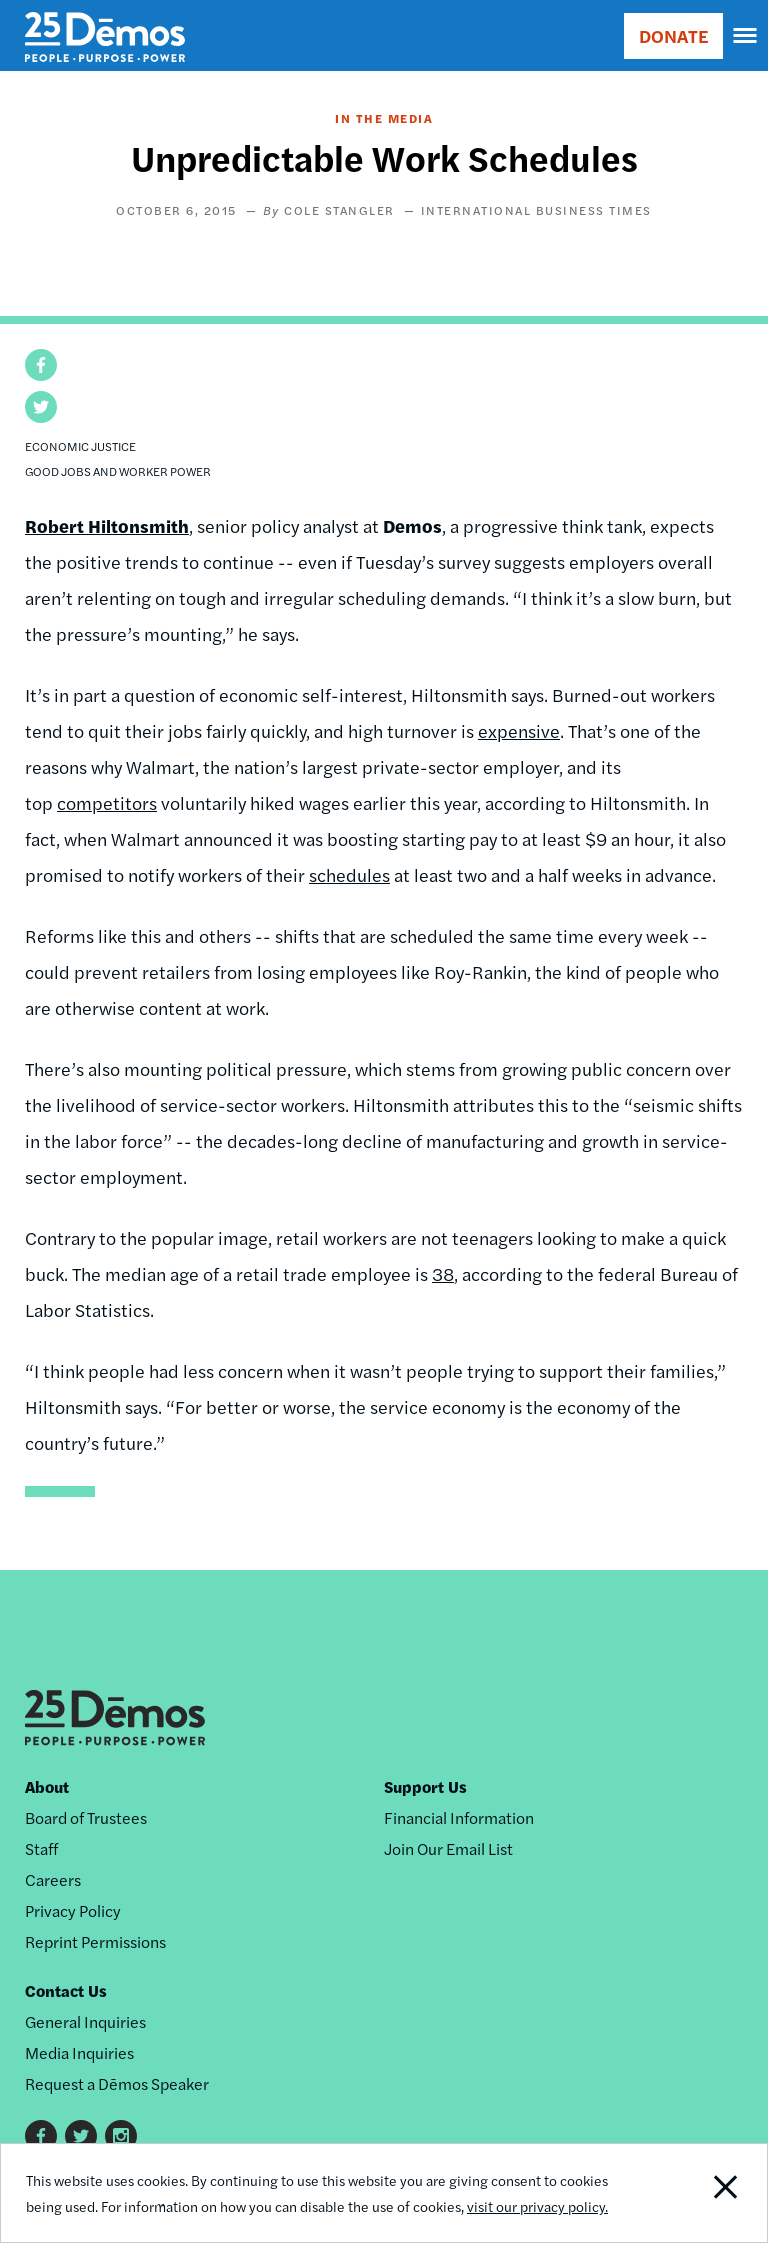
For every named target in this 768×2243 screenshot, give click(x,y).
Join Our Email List (448, 1848)
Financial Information (459, 1817)
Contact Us (66, 1990)
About (47, 1786)
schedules (349, 874)
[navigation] (746, 36)
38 (443, 1273)
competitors (107, 802)
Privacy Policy (73, 1910)
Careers (53, 1879)
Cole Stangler (339, 210)
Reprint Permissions (95, 1941)
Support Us (425, 1786)
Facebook (41, 2136)
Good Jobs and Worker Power (118, 471)
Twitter (81, 2136)
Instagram (121, 2136)
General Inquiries (85, 2021)
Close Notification (693, 2193)
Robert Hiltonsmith (107, 525)
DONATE (673, 35)
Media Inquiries (79, 2052)
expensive (519, 730)
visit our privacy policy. (537, 2206)
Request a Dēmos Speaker (117, 2083)
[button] (41, 365)
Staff (41, 1848)
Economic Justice (80, 446)
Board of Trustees (86, 1817)
